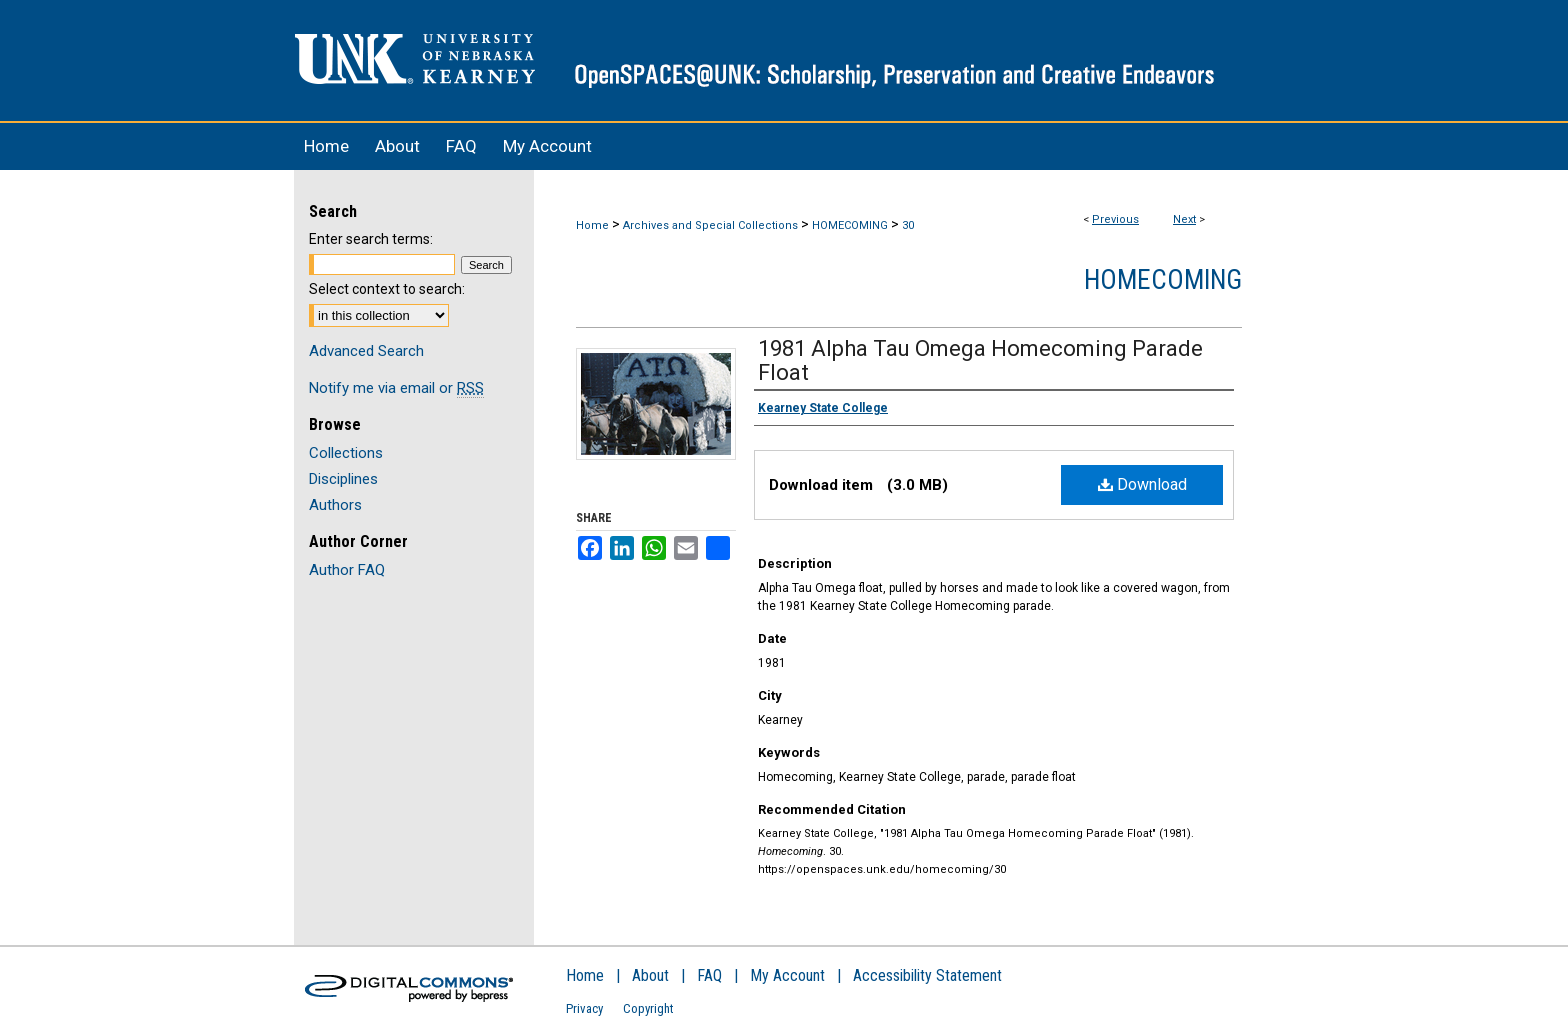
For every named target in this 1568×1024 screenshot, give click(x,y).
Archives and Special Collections (710, 225)
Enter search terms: (371, 239)
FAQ (709, 975)
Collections (346, 453)
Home (592, 225)
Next (1184, 219)
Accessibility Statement (927, 975)
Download (1142, 484)
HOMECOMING (850, 225)
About (650, 975)
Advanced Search (366, 351)
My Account (787, 975)
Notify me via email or (396, 388)
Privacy (584, 1008)
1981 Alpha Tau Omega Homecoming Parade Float (980, 360)
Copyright (648, 1008)
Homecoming (1163, 280)
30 (908, 225)
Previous (1115, 219)
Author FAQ (347, 570)
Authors (335, 505)
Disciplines (343, 479)
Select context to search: (387, 289)
